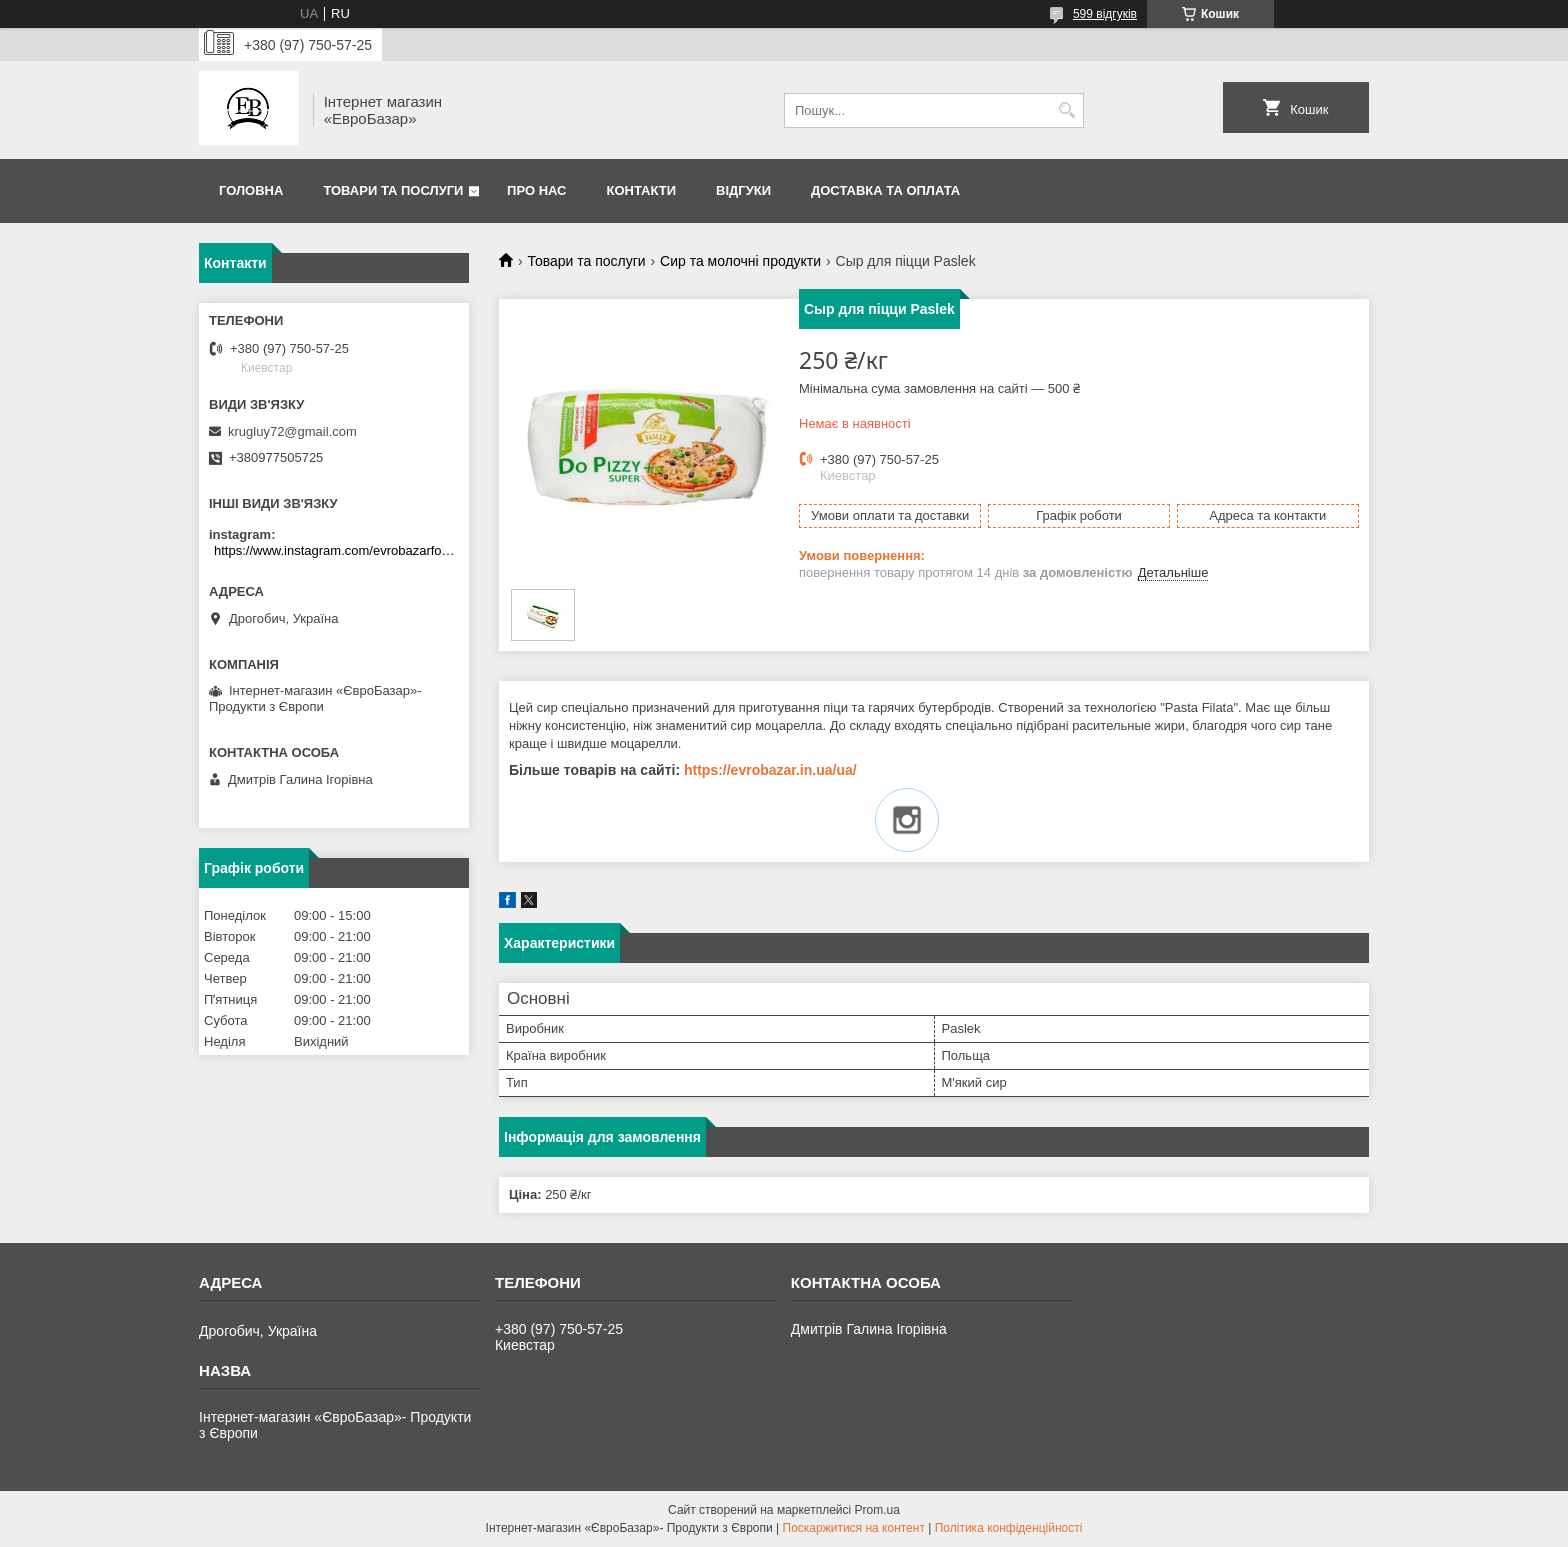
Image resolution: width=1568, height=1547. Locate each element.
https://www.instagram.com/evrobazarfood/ (336, 550)
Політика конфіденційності (1009, 1528)
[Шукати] (1066, 110)
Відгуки (743, 190)
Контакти (642, 190)
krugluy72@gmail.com (292, 431)
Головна (251, 190)
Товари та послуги (393, 190)
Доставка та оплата (885, 190)
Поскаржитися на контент (854, 1528)
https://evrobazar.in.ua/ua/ (770, 770)
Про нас (536, 190)
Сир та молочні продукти (740, 261)
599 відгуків (1105, 14)
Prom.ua (877, 1510)
